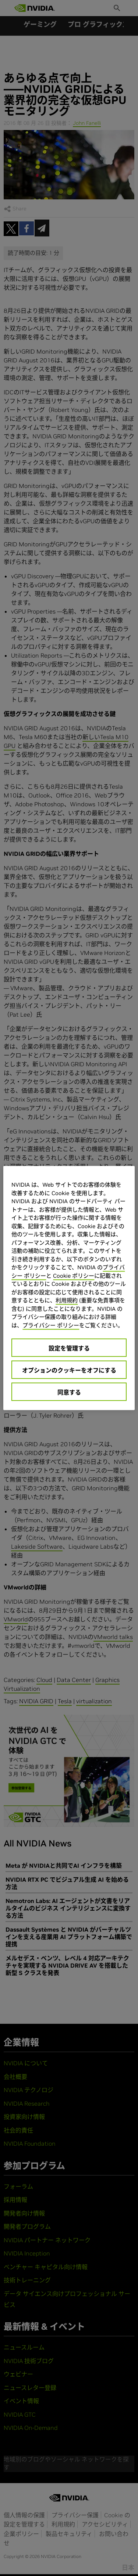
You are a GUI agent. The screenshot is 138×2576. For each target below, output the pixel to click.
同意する (69, 1392)
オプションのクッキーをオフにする (69, 1370)
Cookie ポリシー (73, 1275)
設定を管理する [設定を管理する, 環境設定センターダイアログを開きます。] (69, 1348)
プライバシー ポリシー (50, 1324)
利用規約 (67, 1300)
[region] (68, 1288)
